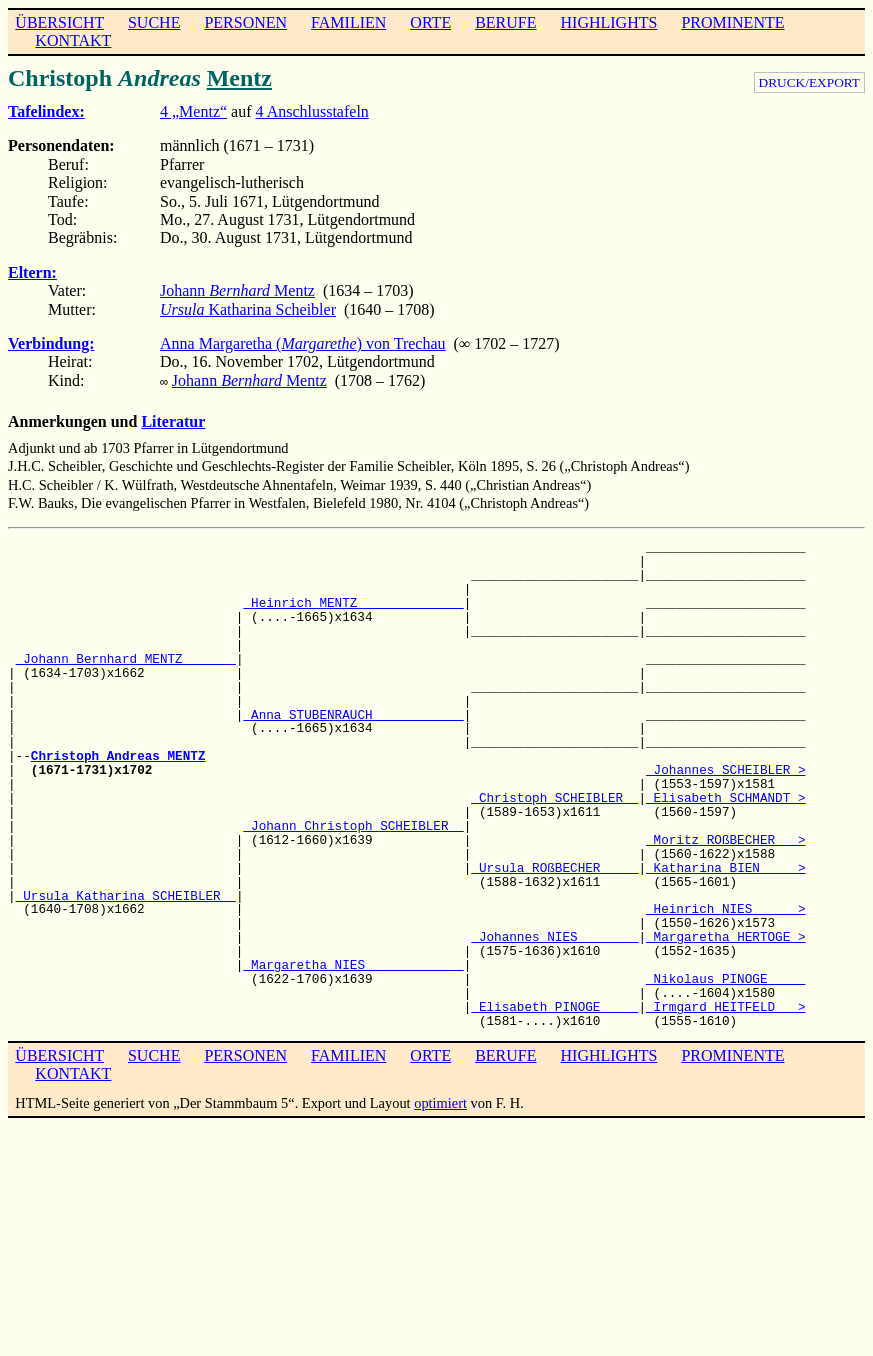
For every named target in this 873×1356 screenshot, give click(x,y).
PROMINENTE (732, 22)
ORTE (430, 22)
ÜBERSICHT (59, 22)
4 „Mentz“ (193, 111)
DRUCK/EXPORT (809, 82)
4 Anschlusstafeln (312, 111)
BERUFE (505, 22)
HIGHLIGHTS (609, 22)
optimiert (440, 1101)
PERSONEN (245, 22)
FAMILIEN (348, 22)
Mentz (239, 78)
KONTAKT (73, 40)
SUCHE (154, 22)
